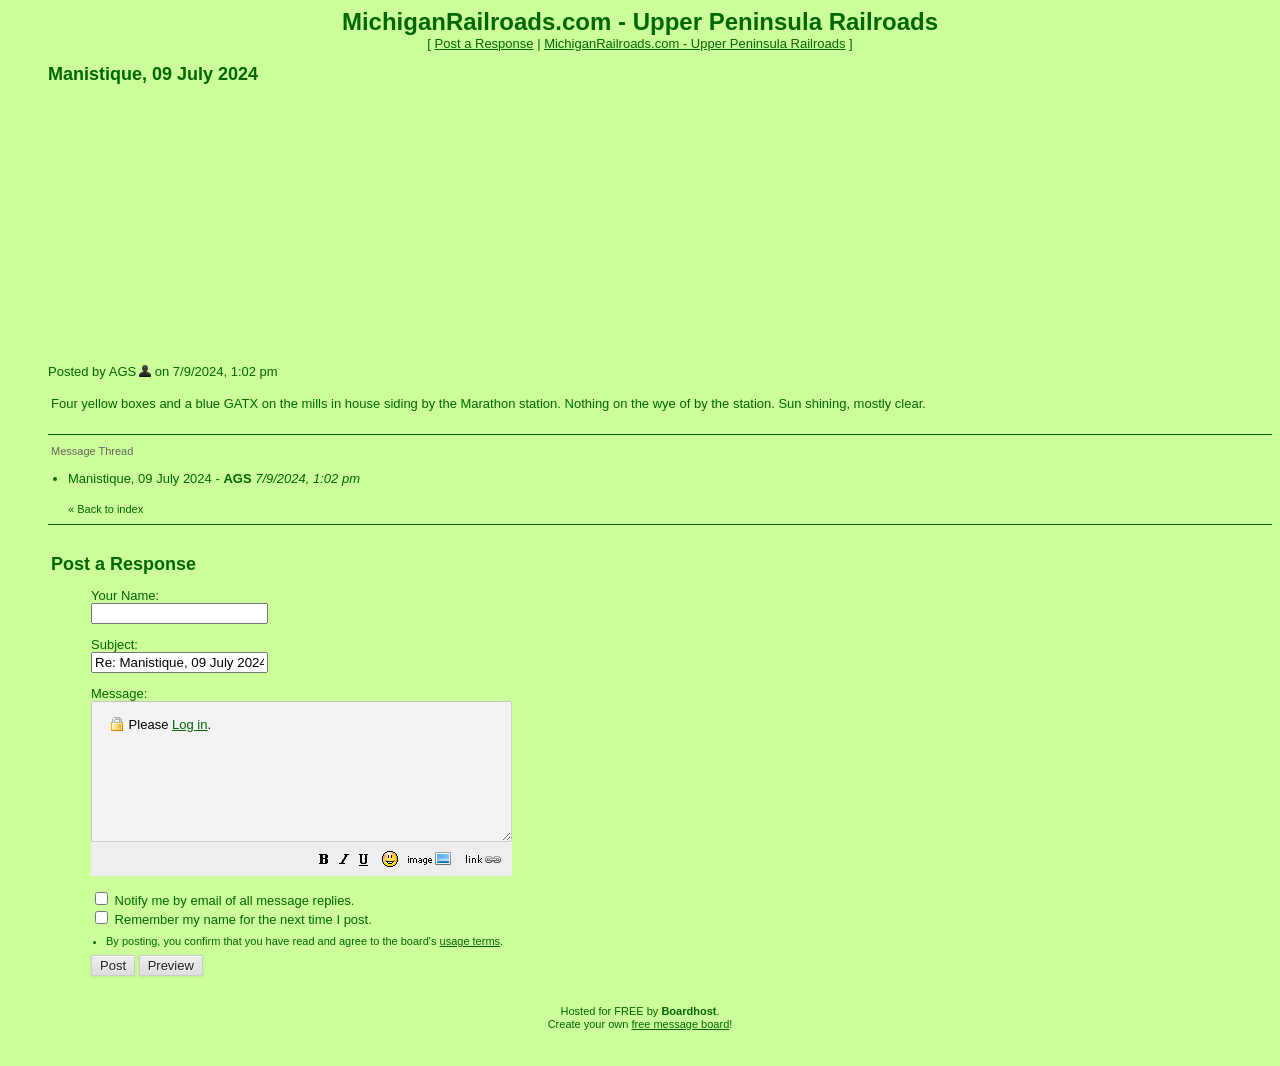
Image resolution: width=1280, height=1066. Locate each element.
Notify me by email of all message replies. (224, 927)
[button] (374, 889)
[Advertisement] (198, 223)
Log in (189, 724)
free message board (680, 1051)
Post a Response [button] (484, 43)
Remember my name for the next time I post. (233, 946)
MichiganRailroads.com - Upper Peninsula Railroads (694, 43)
